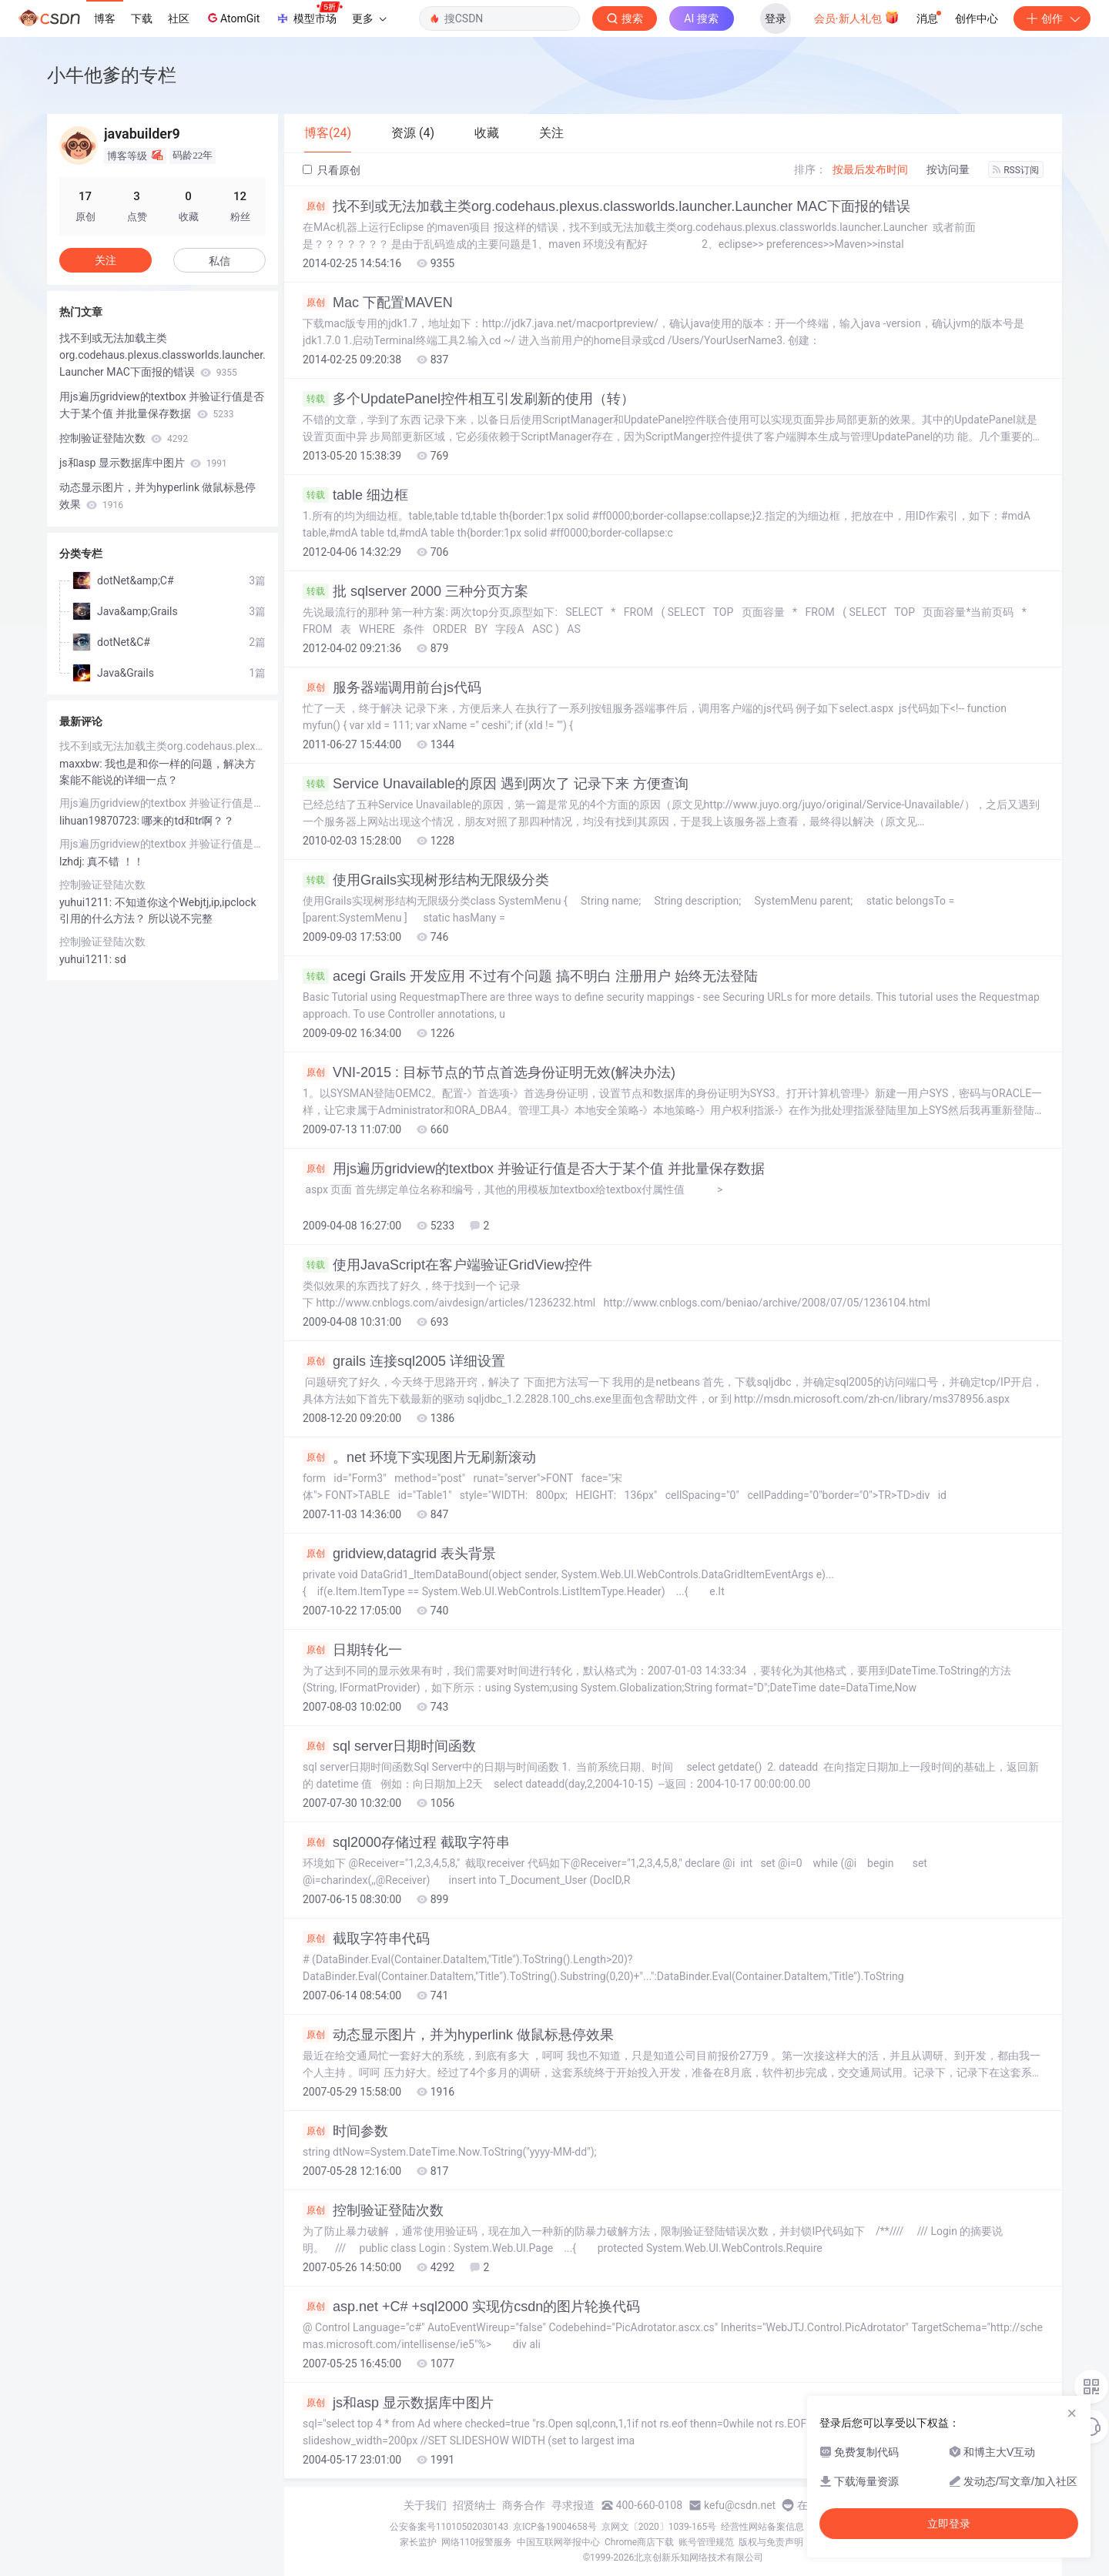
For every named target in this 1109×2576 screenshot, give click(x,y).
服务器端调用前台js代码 (392, 687)
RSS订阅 (1016, 170)
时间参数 (345, 2131)
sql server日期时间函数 (389, 1746)
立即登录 (948, 2523)
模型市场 (309, 14)
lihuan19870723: (100, 821)
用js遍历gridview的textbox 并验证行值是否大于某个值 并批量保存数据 (534, 1168)
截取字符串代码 (366, 1938)
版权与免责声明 (771, 2542)
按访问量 (948, 169)
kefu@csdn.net (740, 2505)
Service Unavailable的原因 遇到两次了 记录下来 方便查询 (496, 783)
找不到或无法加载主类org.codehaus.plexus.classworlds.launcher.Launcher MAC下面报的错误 (606, 206)
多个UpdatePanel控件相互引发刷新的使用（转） (469, 398)
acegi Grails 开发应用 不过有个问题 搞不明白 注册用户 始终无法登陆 (530, 976)
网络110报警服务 (476, 2542)
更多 (369, 18)
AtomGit (232, 18)
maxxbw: (82, 764)
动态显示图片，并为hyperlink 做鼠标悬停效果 (458, 2034)
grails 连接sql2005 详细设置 (404, 1361)
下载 (141, 18)
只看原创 (331, 170)
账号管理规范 (706, 2542)
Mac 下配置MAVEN (378, 302)
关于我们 (425, 2505)
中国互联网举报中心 (558, 2542)
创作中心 (976, 18)
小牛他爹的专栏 (111, 75)
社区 (178, 18)
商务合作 (523, 2505)
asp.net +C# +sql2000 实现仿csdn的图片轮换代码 (471, 2306)
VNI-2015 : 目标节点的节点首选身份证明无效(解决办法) (489, 1072)
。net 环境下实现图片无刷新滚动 (419, 1457)
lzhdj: (73, 861)
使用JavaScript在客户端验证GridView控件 (447, 1265)
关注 (105, 260)
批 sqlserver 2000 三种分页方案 (415, 591)
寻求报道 (573, 2505)
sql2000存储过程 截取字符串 (406, 1842)
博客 (105, 18)
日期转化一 (352, 1650)
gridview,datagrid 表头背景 (399, 1553)
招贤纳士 (474, 2505)
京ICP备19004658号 (555, 2526)
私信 (219, 261)
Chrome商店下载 (639, 2542)
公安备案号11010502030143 (449, 2526)
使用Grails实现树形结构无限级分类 (426, 880)
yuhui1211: (87, 902)
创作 (1052, 18)
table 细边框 (355, 495)
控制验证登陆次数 (373, 2210)
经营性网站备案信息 (762, 2526)
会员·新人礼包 (857, 17)
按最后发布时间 (870, 169)
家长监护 (418, 2542)
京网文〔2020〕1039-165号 (659, 2526)
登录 (775, 18)
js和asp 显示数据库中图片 (398, 2402)
